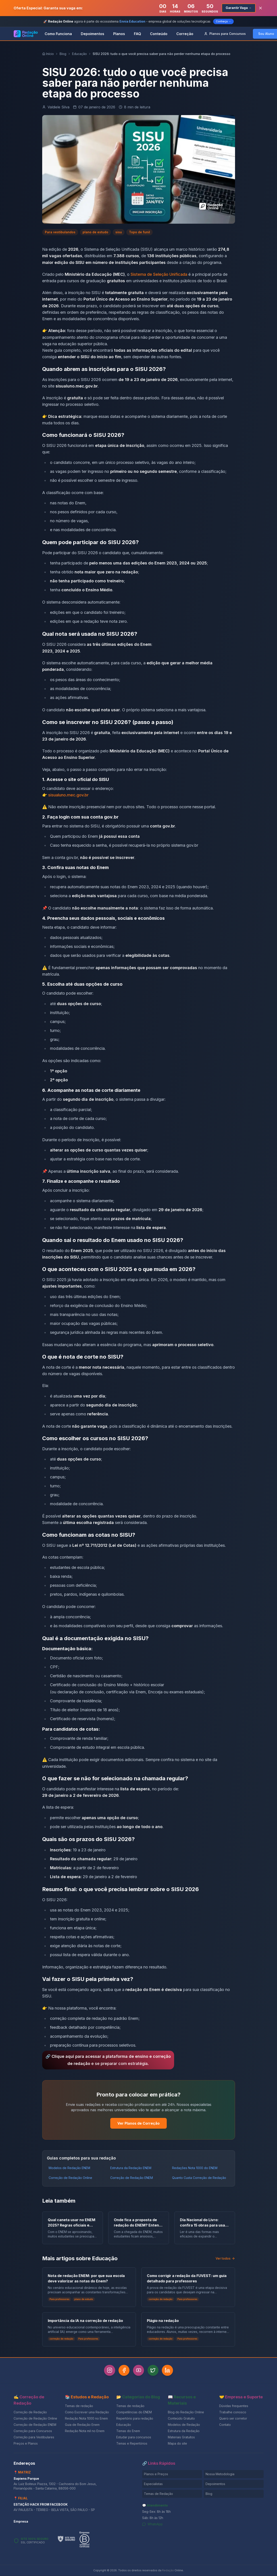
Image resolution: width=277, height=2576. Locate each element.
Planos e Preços (156, 2474)
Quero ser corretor (233, 2418)
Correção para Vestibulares (34, 2437)
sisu (118, 232)
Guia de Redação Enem (82, 2425)
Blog (63, 54)
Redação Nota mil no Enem (84, 2431)
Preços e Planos (26, 2444)
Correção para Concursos (33, 2431)
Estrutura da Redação (184, 2431)
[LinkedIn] (168, 2370)
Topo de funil (139, 232)
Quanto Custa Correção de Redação (199, 2178)
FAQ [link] (137, 34)
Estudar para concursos (133, 2437)
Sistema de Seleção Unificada (159, 274)
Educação (79, 54)
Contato (225, 2425)
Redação (168, 2570)
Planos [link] (119, 34)
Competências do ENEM (134, 2412)
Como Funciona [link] (58, 34)
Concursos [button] (225, 34)
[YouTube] (138, 2370)
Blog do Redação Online (186, 2412)
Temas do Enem (128, 2431)
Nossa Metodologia (220, 2474)
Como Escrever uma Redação (87, 2412)
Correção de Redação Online (70, 2178)
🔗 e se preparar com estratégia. (108, 2060)
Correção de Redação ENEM (131, 2178)
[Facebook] (123, 2370)
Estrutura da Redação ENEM (130, 2168)
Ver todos (225, 2258)
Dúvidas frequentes (233, 2406)
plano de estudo (95, 232)
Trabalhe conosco (232, 2412)
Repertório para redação (134, 2418)
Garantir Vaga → (239, 8)
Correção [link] (184, 34)
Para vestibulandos (60, 232)
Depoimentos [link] (92, 34)
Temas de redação (79, 2406)
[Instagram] (109, 2370)
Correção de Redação (30, 2412)
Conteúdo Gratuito (181, 2418)
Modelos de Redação (184, 2425)
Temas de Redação (158, 2494)
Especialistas (153, 2484)
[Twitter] (153, 2370)
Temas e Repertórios (131, 2444)
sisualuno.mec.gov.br (68, 795)
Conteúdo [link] (158, 34)
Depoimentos (215, 2484)
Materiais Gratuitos (181, 2437)
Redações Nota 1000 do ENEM (194, 2168)
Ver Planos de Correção (138, 2123)
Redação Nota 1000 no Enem (86, 2418)
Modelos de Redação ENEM (69, 2168)
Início (48, 54)
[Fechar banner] (260, 8)
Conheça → (223, 21)
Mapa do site (177, 2444)
